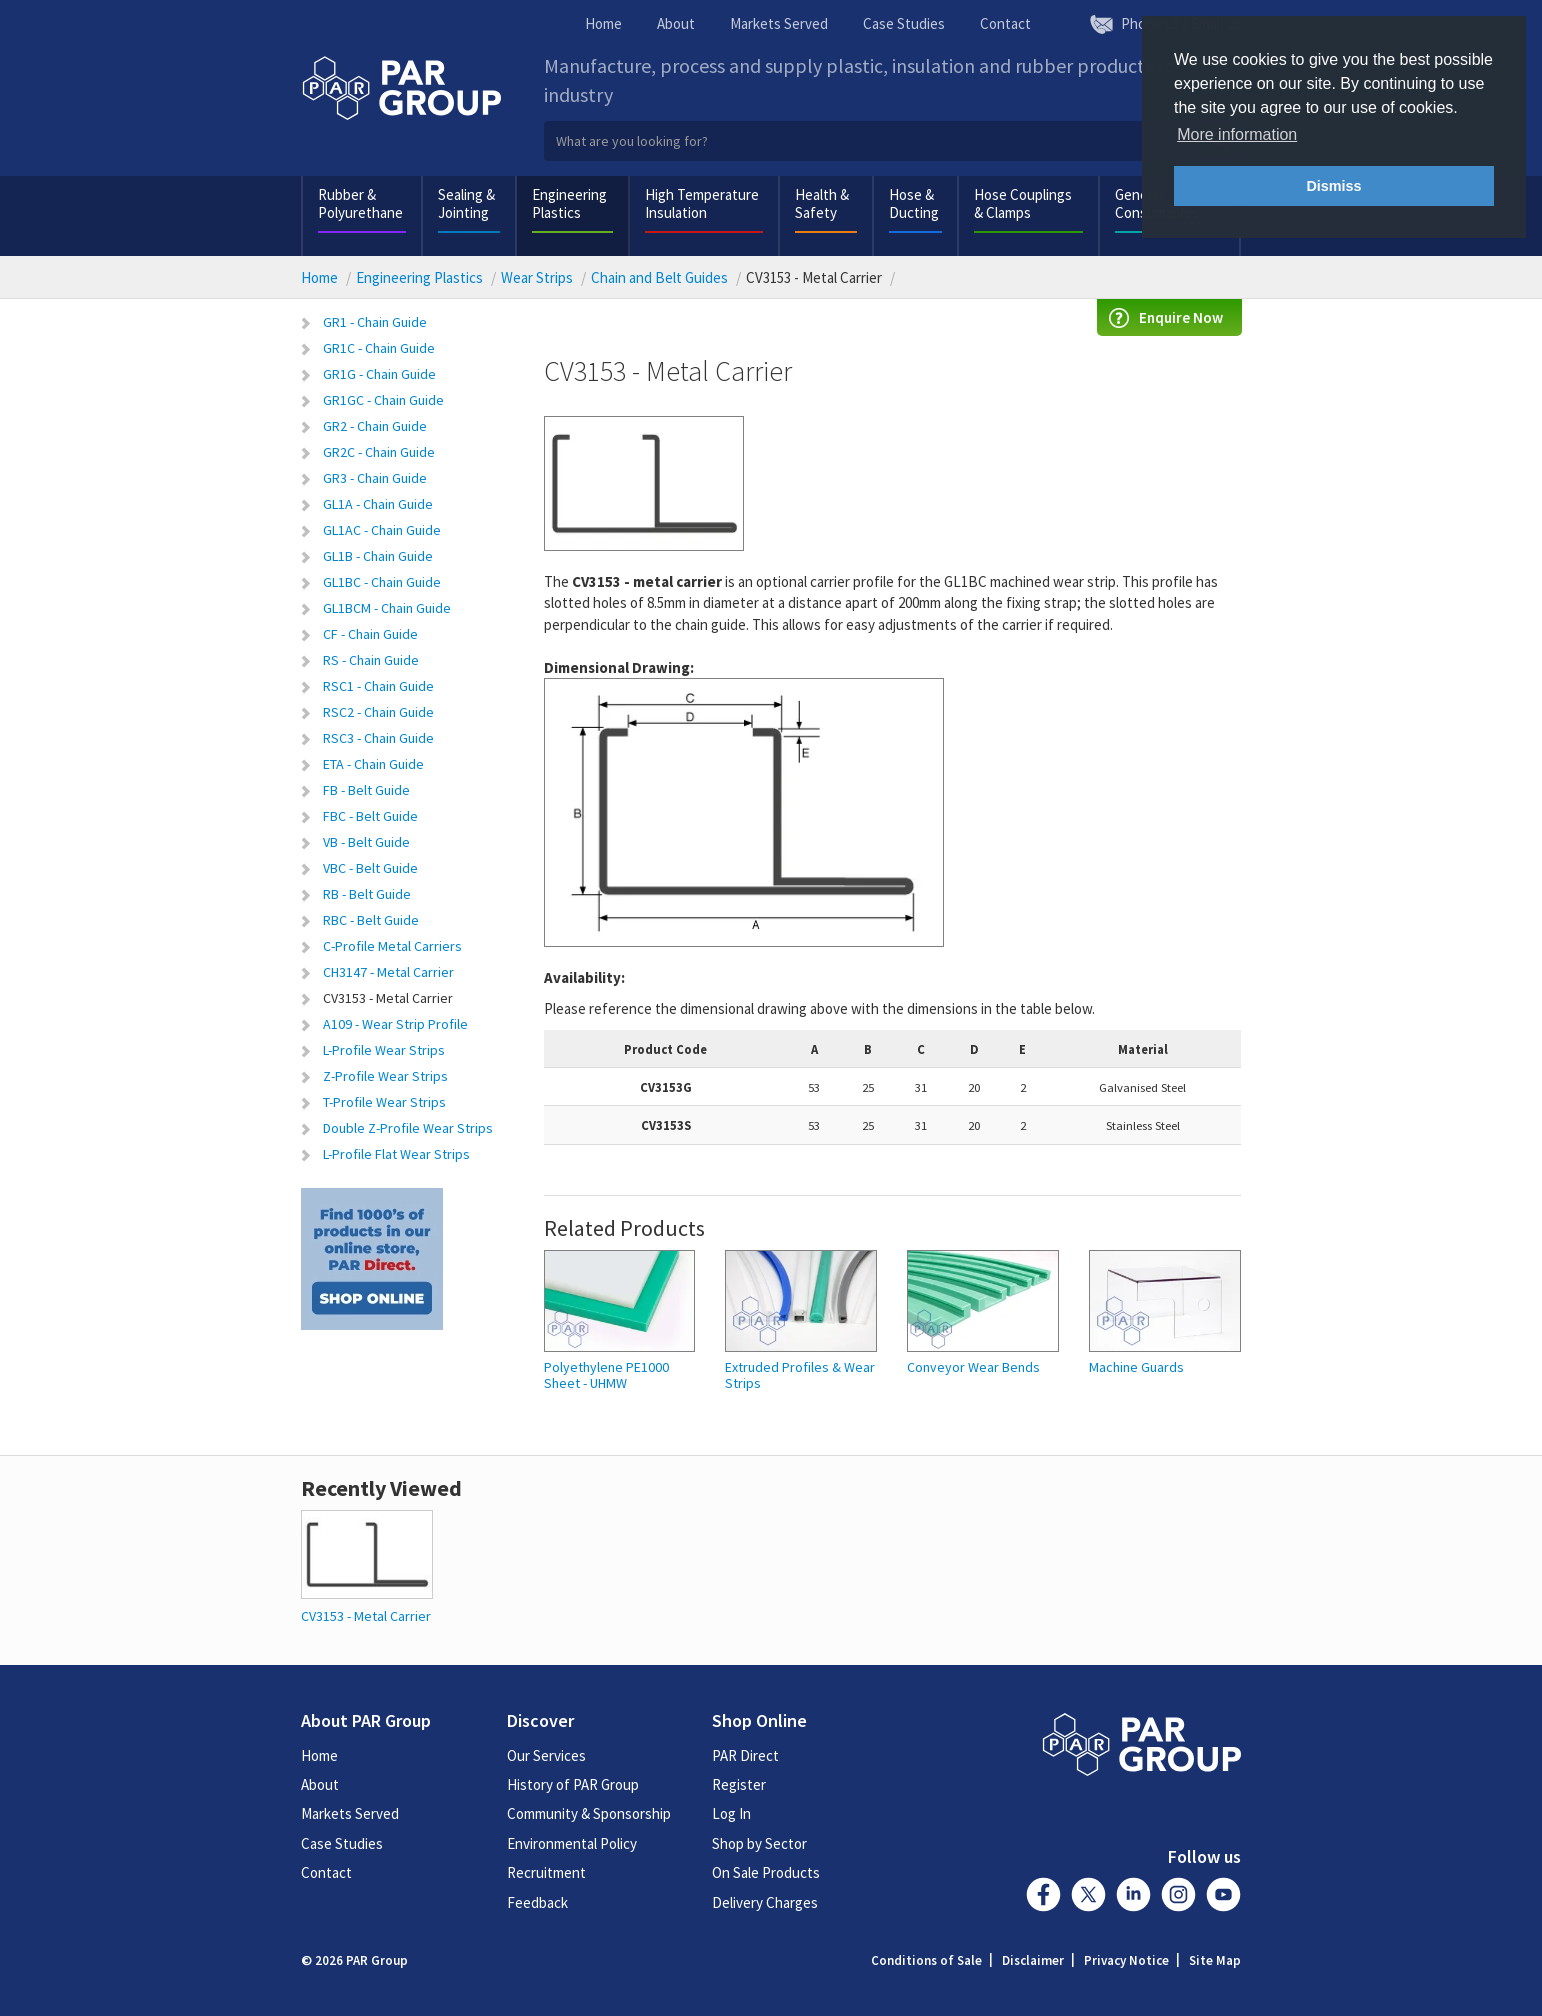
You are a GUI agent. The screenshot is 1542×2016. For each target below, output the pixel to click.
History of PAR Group (573, 1784)
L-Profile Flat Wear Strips (396, 1154)
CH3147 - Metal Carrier (388, 972)
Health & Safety (822, 203)
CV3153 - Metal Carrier (388, 998)
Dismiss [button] (1333, 186)
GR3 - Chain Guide (375, 478)
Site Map (1215, 1960)
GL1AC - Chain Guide (382, 530)
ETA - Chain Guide (373, 764)
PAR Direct (745, 1755)
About (676, 23)
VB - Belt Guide (366, 842)
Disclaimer (1033, 1960)
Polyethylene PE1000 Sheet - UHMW (606, 1375)
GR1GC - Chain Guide (383, 400)
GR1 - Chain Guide (375, 322)
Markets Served (779, 23)
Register (739, 1784)
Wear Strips (537, 277)
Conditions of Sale (926, 1960)
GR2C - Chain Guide (379, 452)
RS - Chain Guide (371, 660)
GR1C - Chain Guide (379, 348)
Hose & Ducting (914, 203)
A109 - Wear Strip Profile (395, 1024)
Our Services (546, 1755)
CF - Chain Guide (370, 634)
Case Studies (904, 23)
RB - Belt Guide (367, 894)
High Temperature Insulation (702, 203)
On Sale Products (766, 1872)
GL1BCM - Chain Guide (387, 608)
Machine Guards (1136, 1367)
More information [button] (1237, 134)
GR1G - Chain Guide (379, 374)
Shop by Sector (759, 1843)
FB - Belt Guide (366, 790)
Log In (731, 1813)
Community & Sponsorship (589, 1813)
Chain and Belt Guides (659, 277)
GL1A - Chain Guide (378, 504)
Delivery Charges (765, 1902)
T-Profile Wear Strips (384, 1102)
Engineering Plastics (569, 203)
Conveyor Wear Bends (973, 1367)
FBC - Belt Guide (370, 816)
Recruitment (546, 1872)
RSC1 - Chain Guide (378, 686)
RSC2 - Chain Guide (378, 712)
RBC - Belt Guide (371, 920)
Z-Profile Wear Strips (385, 1076)
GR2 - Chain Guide (375, 426)
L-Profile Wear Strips (384, 1050)
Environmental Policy (572, 1843)
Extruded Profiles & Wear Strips (800, 1375)
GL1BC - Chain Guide (382, 582)
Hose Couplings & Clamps (1023, 203)
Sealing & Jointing (466, 203)
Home (603, 23)
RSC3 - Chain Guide (378, 738)
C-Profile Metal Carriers (392, 946)
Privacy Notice (1126, 1960)
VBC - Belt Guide (370, 868)
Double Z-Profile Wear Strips (408, 1128)
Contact (1005, 23)
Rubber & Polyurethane (360, 203)
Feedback (537, 1902)
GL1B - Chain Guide (378, 556)
